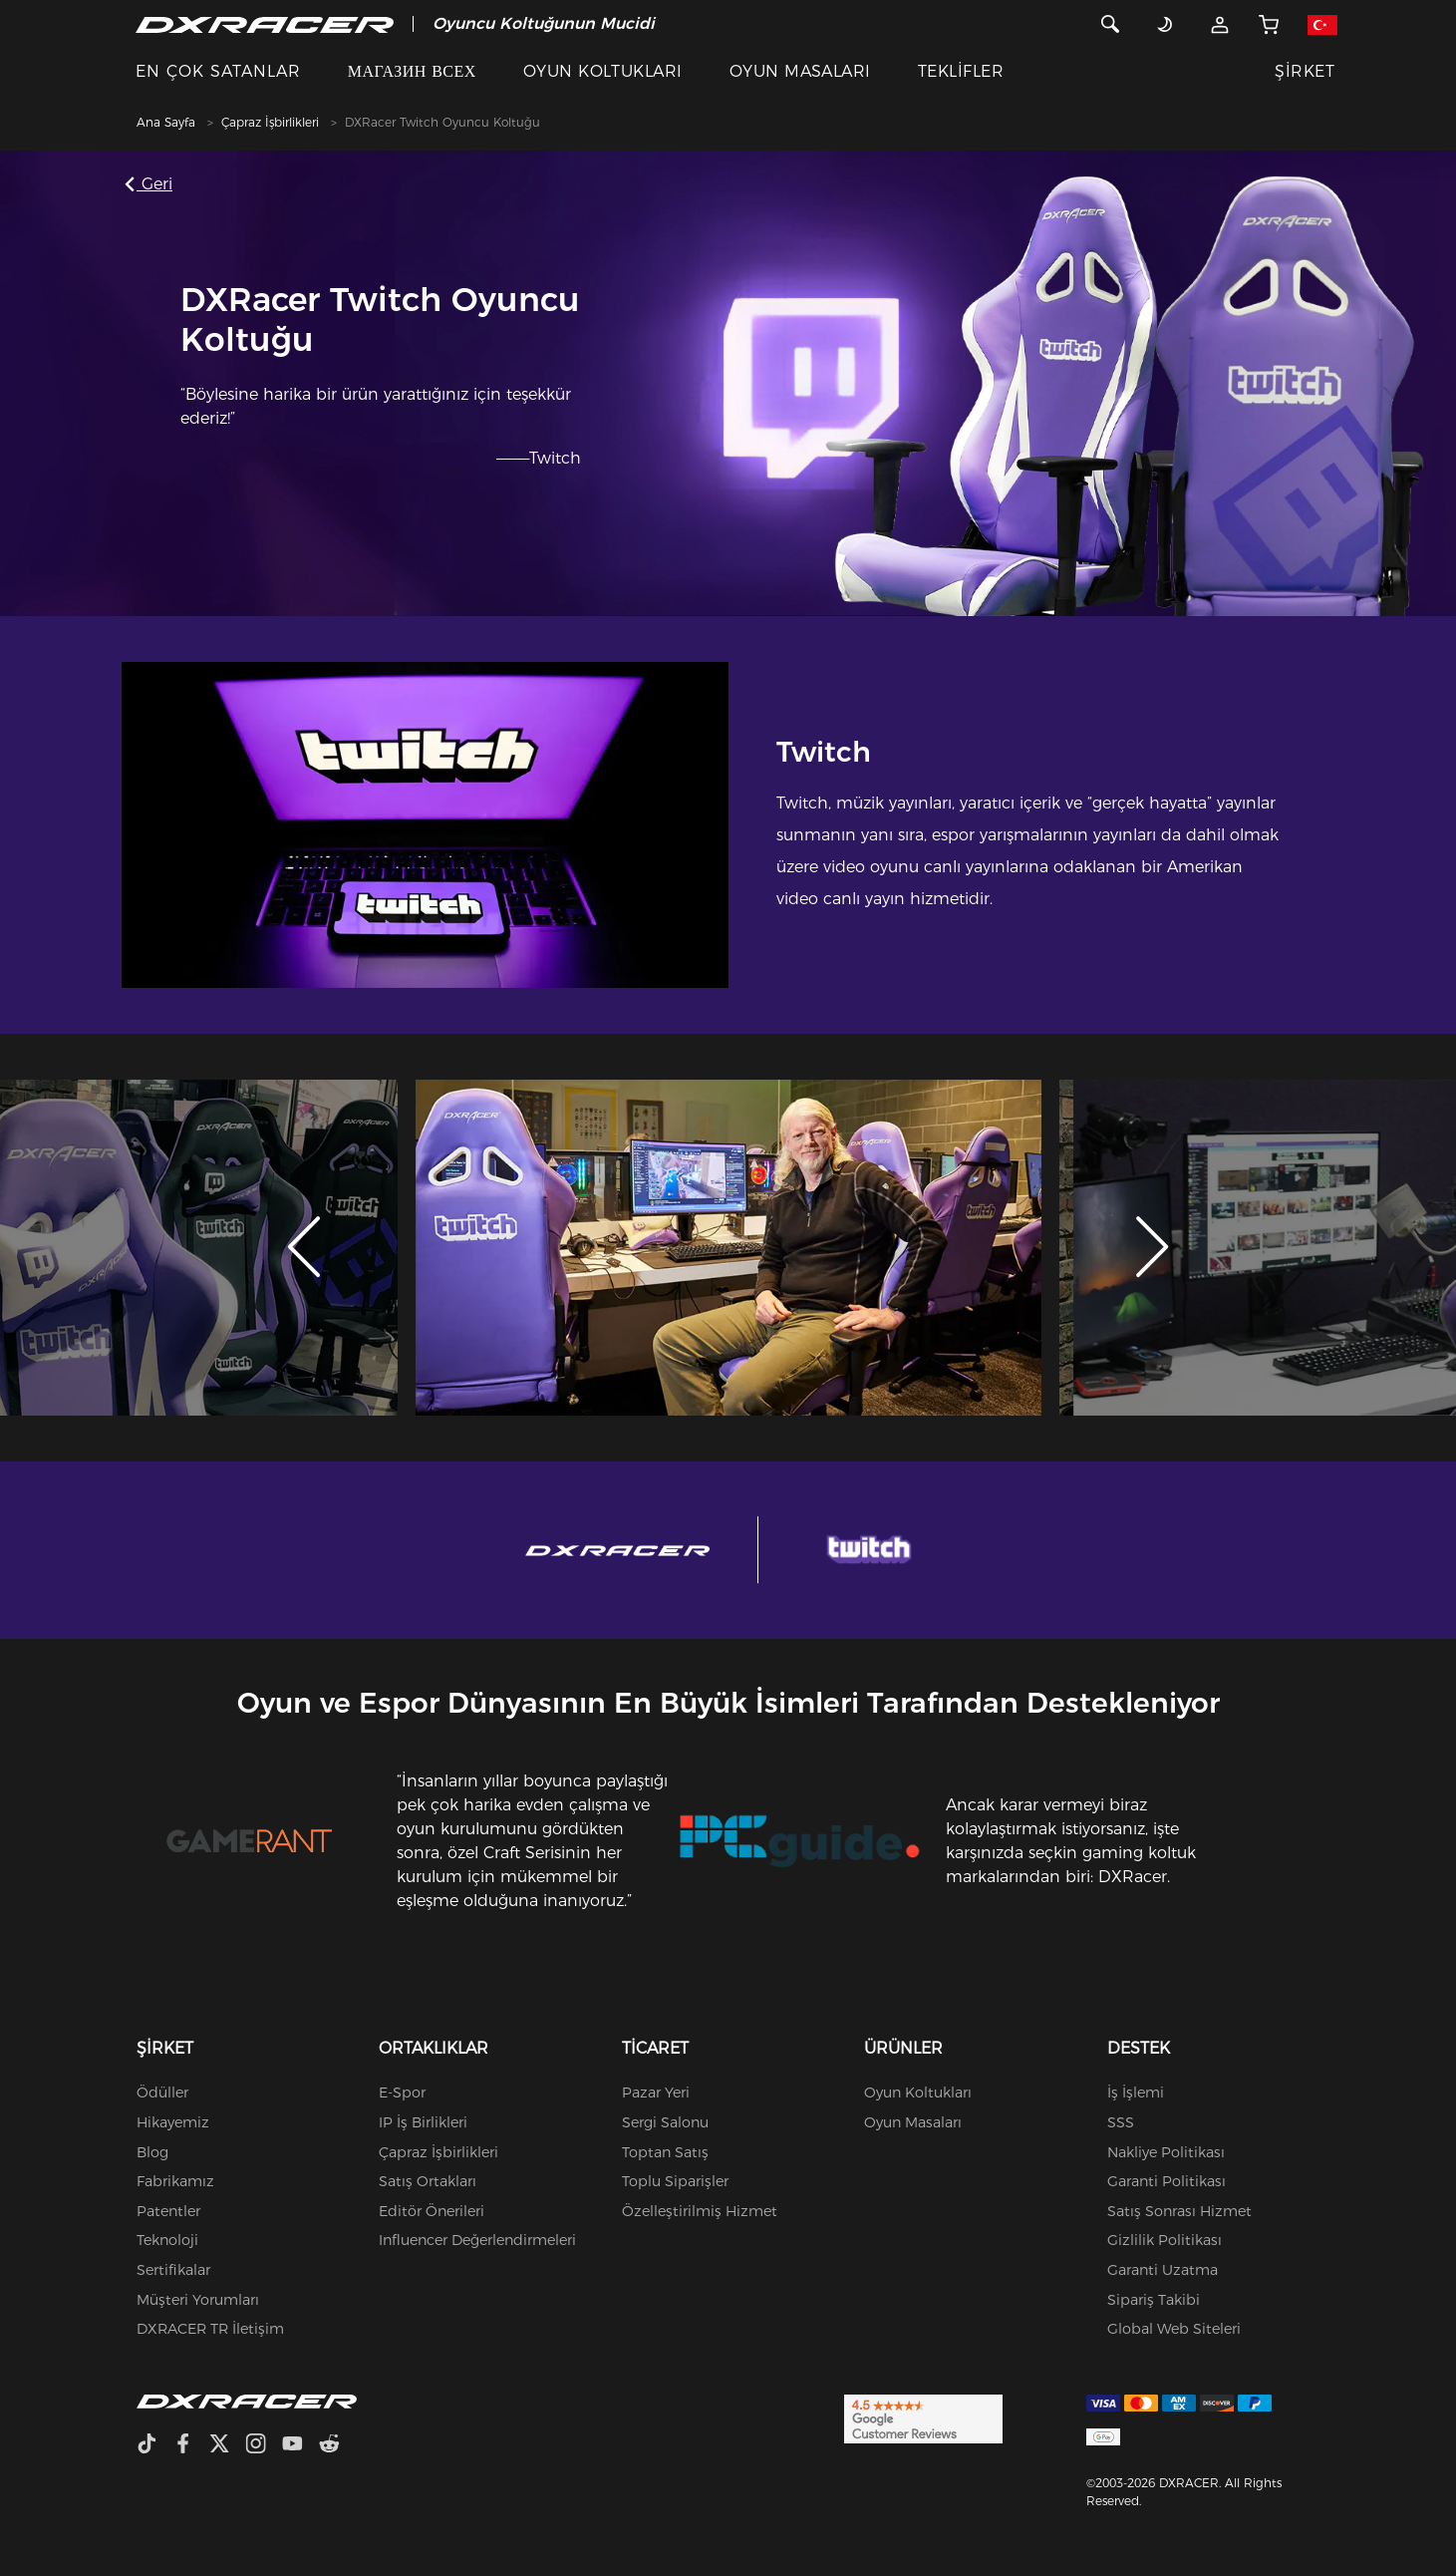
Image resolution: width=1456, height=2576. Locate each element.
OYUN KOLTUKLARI (603, 71)
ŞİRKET (1304, 71)
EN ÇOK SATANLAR (218, 71)
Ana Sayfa (166, 122)
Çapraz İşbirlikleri (270, 122)
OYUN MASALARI (800, 71)
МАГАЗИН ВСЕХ (412, 71)
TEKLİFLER (961, 71)
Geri (151, 183)
